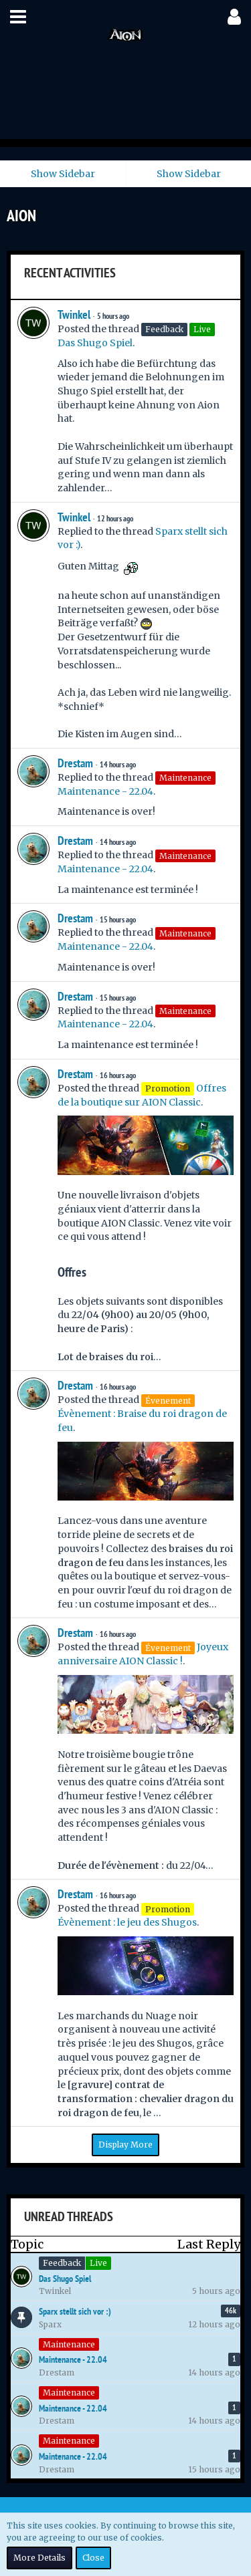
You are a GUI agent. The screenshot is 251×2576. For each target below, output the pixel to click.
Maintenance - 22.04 (105, 791)
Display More (125, 2145)
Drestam (75, 763)
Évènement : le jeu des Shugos (127, 1922)
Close (93, 2558)
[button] (18, 16)
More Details (39, 2558)
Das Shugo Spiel (95, 343)
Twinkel (74, 314)
